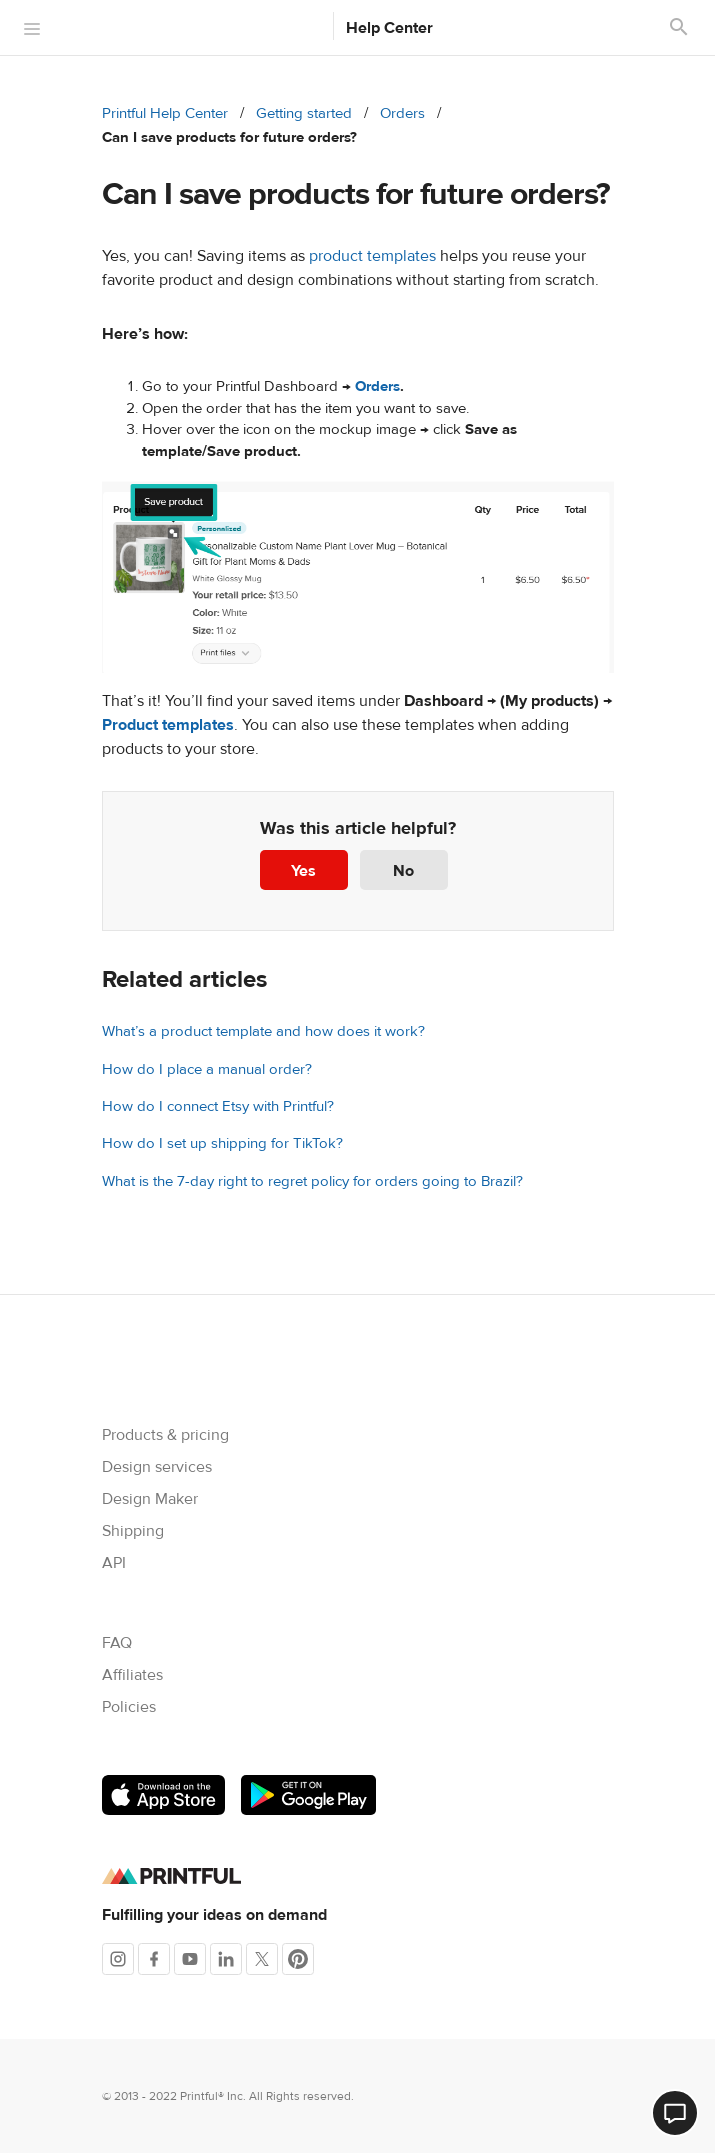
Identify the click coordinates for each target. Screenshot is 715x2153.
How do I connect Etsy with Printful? (218, 1106)
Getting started (304, 113)
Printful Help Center (165, 113)
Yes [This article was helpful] (303, 871)
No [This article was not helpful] (403, 871)
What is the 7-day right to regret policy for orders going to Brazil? (312, 1181)
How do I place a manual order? (207, 1069)
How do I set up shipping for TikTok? (222, 1143)
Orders (402, 113)
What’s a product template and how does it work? (263, 1031)
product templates (372, 256)
